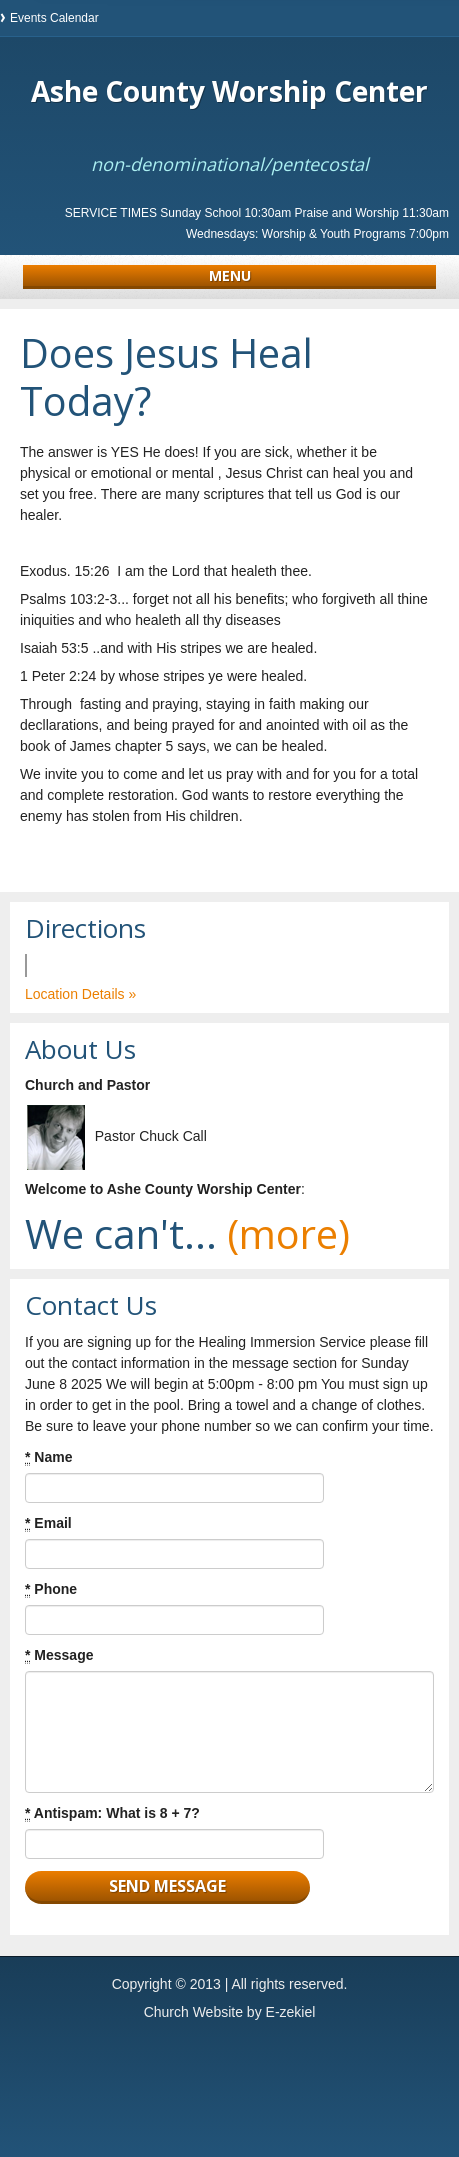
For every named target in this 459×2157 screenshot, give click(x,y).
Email (48, 1523)
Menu (230, 275)
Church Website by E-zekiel (230, 2012)
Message (59, 1655)
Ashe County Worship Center (229, 91)
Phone (51, 1589)
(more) (288, 1233)
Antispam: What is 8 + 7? (112, 1813)
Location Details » (80, 994)
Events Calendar (54, 18)
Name (48, 1457)
